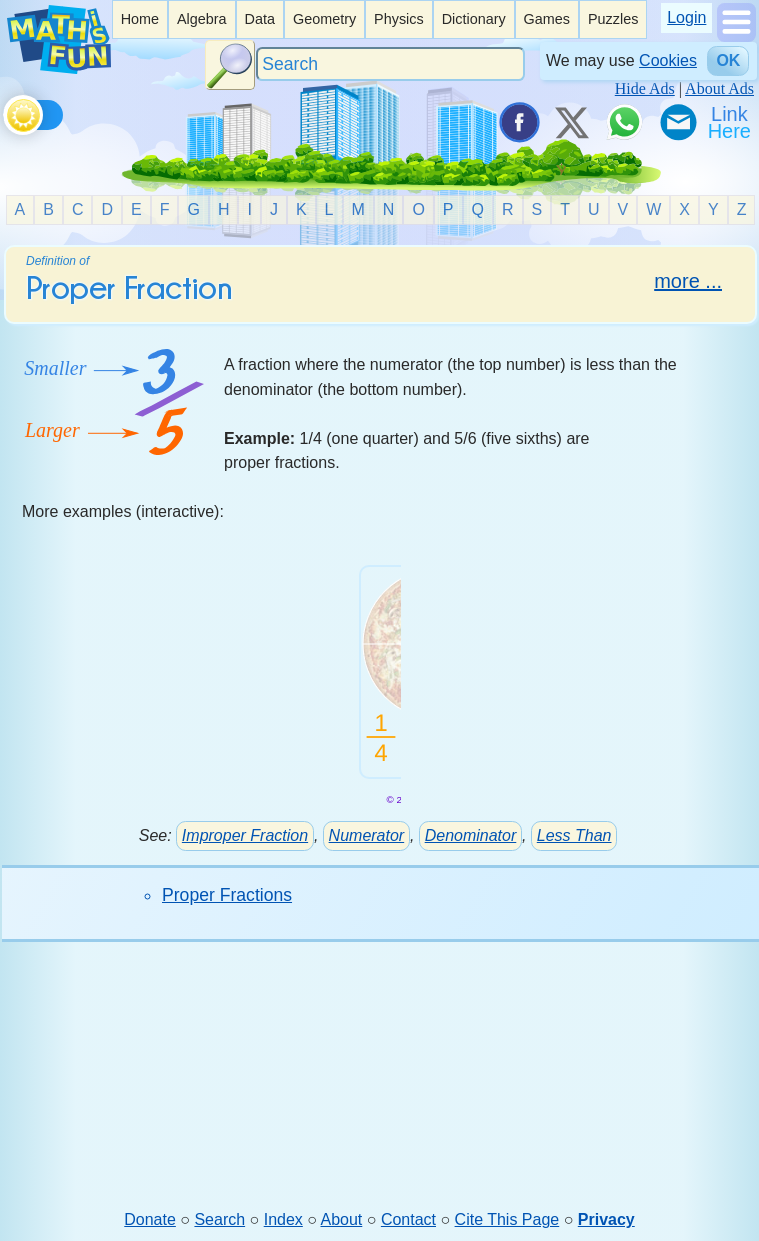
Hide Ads (645, 88)
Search (219, 1219)
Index (283, 1219)
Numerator (367, 835)
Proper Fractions (227, 895)
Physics (399, 19)
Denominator (471, 835)
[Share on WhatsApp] (624, 122)
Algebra (202, 19)
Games (547, 19)
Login (686, 17)
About (342, 1219)
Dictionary (474, 19)
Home (140, 19)
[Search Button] (230, 65)
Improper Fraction (245, 835)
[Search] (391, 64)
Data (260, 19)
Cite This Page (507, 1219)
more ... (688, 281)
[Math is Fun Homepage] (59, 68)
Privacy (606, 1219)
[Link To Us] (731, 122)
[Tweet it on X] (571, 122)
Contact (408, 1219)
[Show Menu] (736, 36)
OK (728, 60)
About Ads (719, 88)
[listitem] (140, 19)
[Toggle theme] (6, 111)
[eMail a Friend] (677, 122)
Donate (150, 1219)
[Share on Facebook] (518, 122)
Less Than (574, 835)
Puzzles (613, 19)
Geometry (324, 19)
